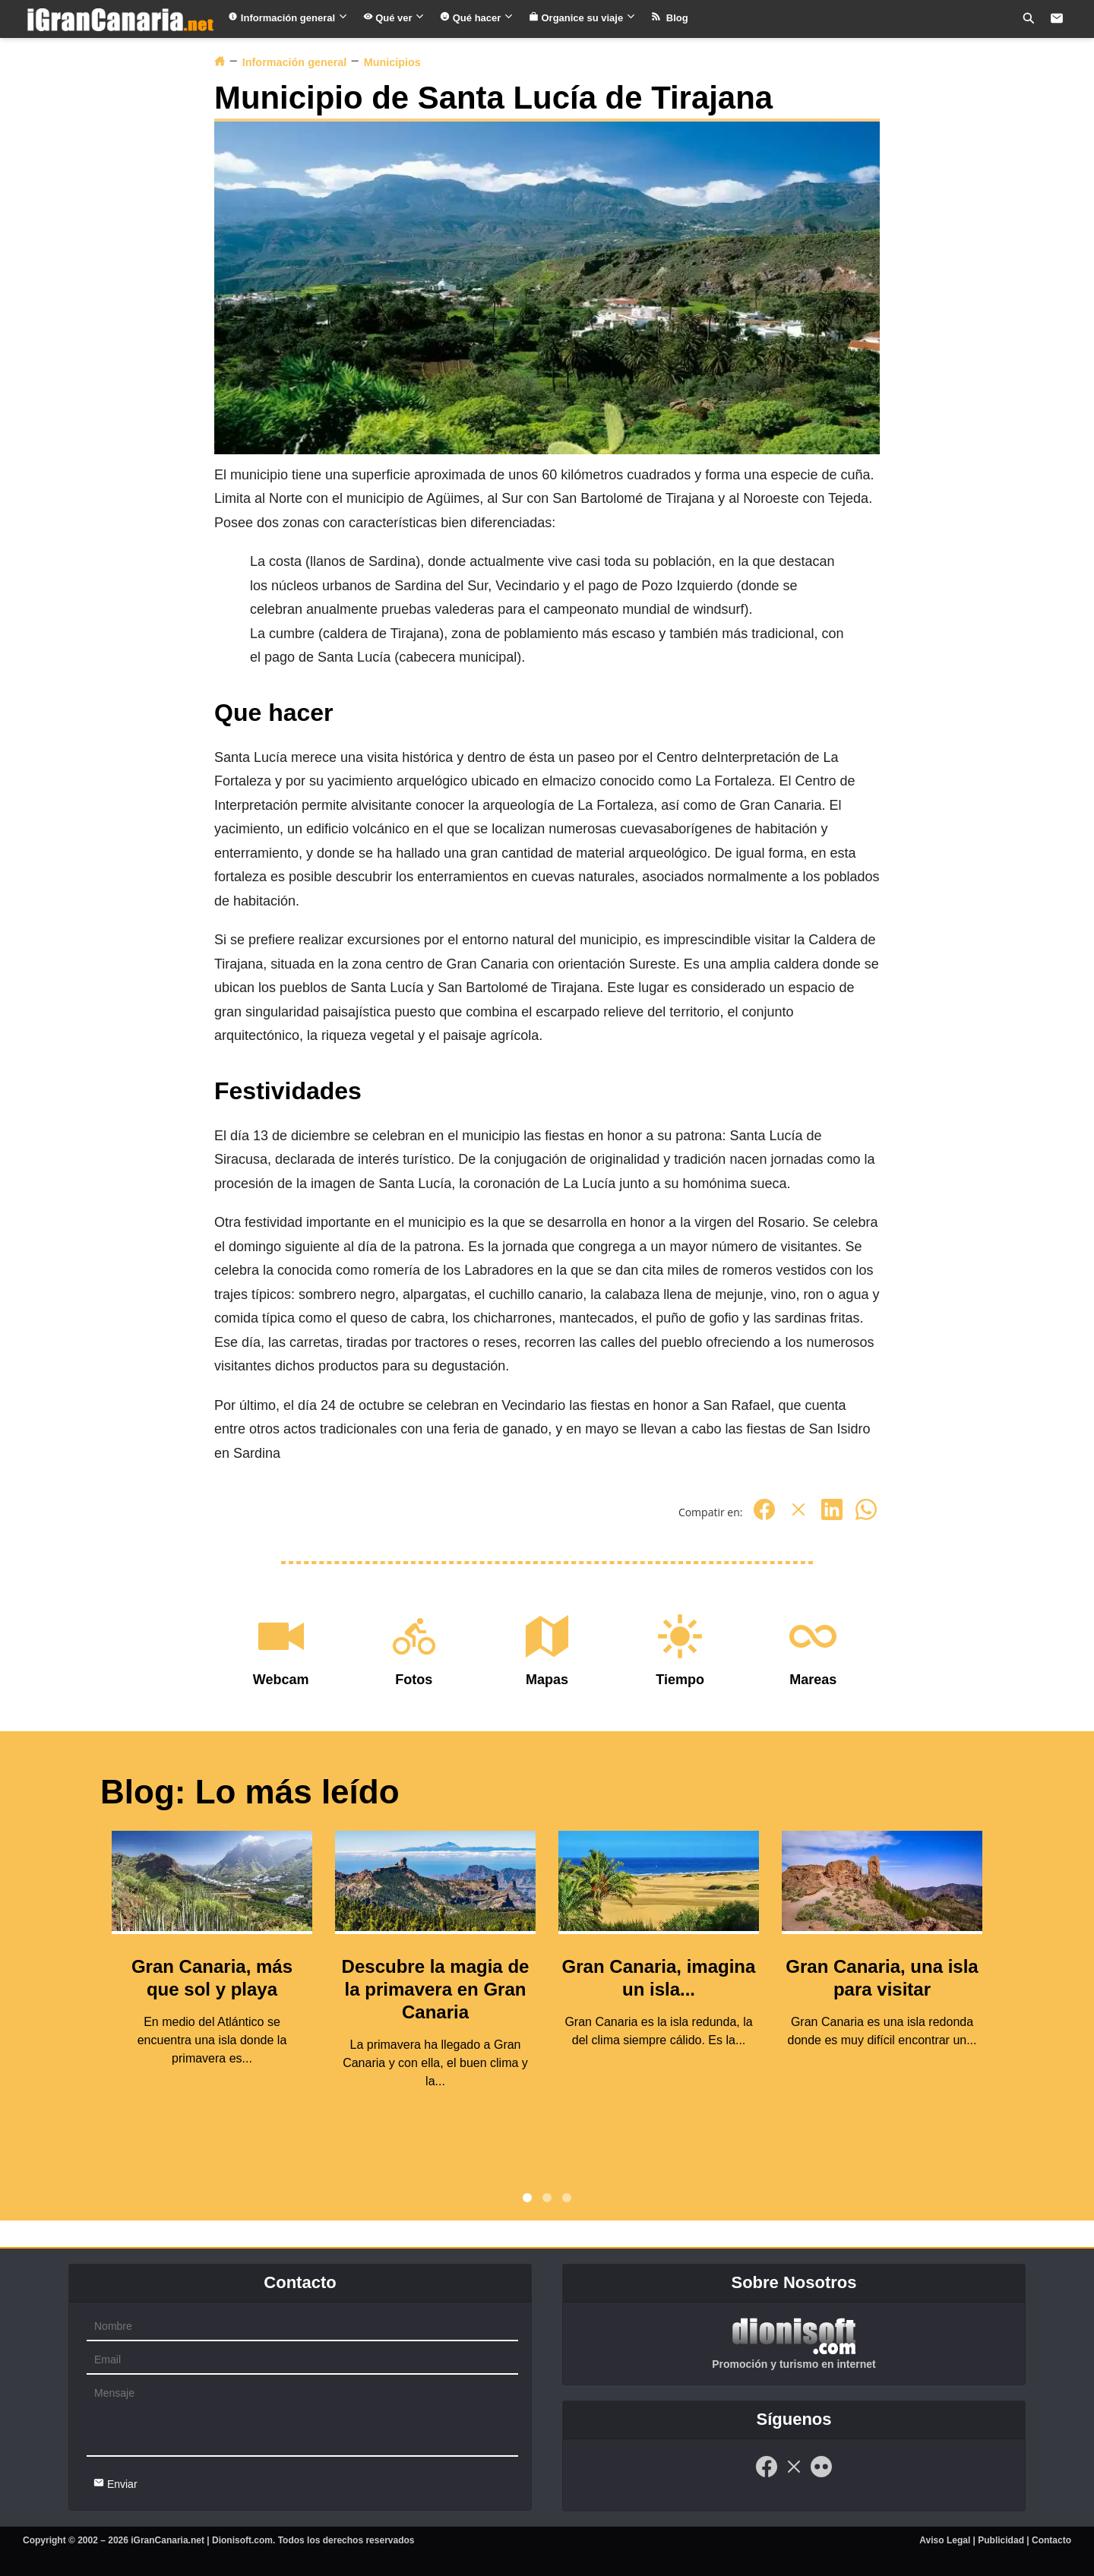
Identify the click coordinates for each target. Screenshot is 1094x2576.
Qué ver (394, 18)
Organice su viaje (582, 18)
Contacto (1051, 2540)
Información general (287, 18)
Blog (669, 18)
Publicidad (1001, 2540)
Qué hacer (477, 18)
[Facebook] (764, 1517)
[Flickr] (821, 2475)
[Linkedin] (832, 1517)
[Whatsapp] (866, 1517)
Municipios (392, 62)
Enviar (115, 2483)
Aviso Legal (944, 2540)
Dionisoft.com (242, 2540)
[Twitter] (798, 1517)
